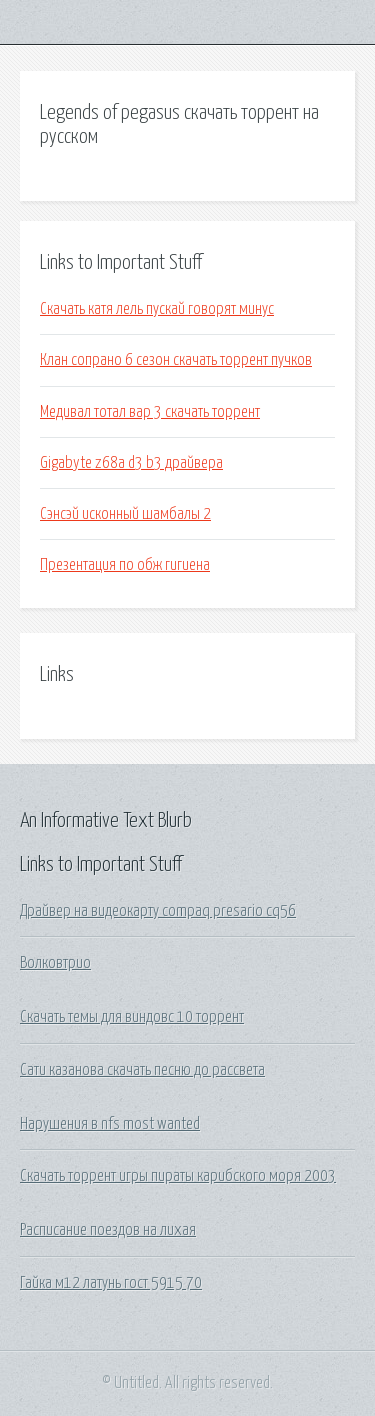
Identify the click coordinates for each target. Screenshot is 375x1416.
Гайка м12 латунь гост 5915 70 (111, 1283)
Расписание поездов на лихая (108, 1230)
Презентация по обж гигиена (125, 565)
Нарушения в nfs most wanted (110, 1124)
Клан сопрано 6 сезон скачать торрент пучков (176, 360)
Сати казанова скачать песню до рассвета (142, 1070)
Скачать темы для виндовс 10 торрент (132, 1017)
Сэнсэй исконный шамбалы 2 (125, 514)
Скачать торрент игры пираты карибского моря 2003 (178, 1176)
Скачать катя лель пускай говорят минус (157, 309)
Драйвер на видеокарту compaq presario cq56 (158, 911)
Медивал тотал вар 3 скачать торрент (150, 412)
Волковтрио (55, 963)
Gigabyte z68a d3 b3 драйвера (131, 463)
